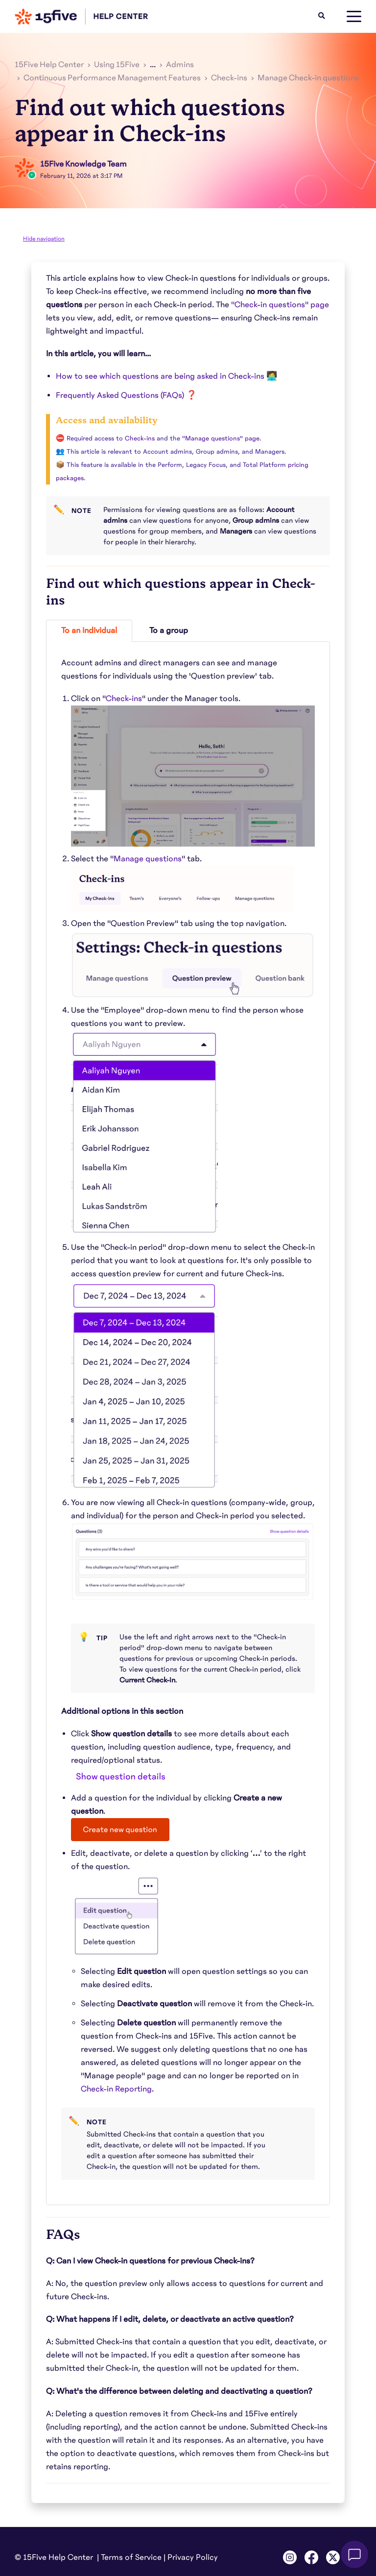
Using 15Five (117, 65)
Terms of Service (131, 2557)
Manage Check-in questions (308, 78)
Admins (180, 65)
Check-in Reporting (116, 2089)
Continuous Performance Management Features (112, 78)
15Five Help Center (49, 65)
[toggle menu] (354, 16)
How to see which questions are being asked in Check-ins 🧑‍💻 (166, 376)
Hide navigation (44, 238)
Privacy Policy (192, 2557)
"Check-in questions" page (280, 305)
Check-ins (229, 78)
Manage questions (148, 859)
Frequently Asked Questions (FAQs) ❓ (126, 395)
